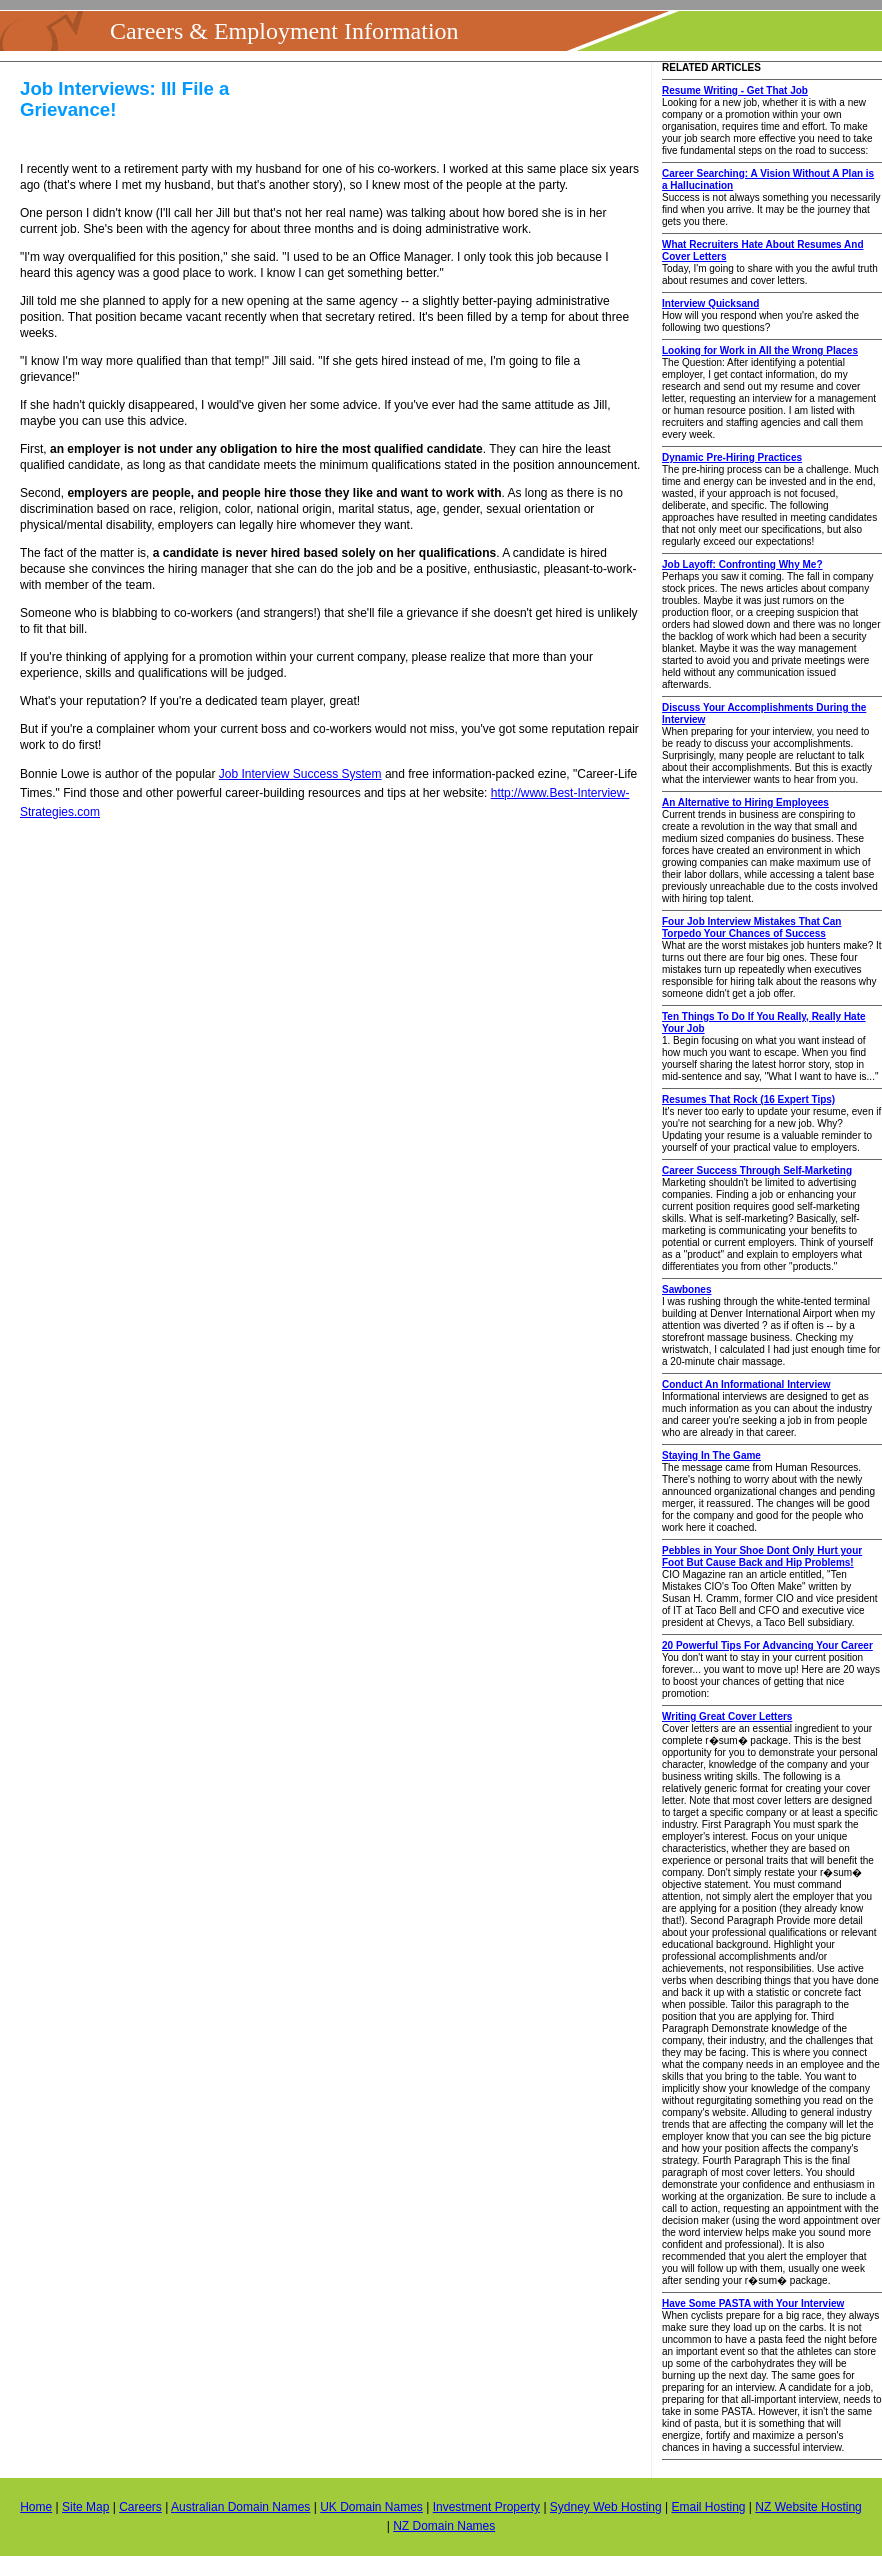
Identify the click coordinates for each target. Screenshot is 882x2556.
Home (36, 2507)
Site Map (85, 2507)
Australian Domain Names (240, 2507)
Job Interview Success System (300, 774)
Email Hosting (708, 2507)
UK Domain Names (371, 2507)
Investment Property (486, 2507)
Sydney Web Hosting (606, 2507)
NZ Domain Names (444, 2526)
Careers (140, 2507)
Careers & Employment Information (284, 31)
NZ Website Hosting (808, 2507)
